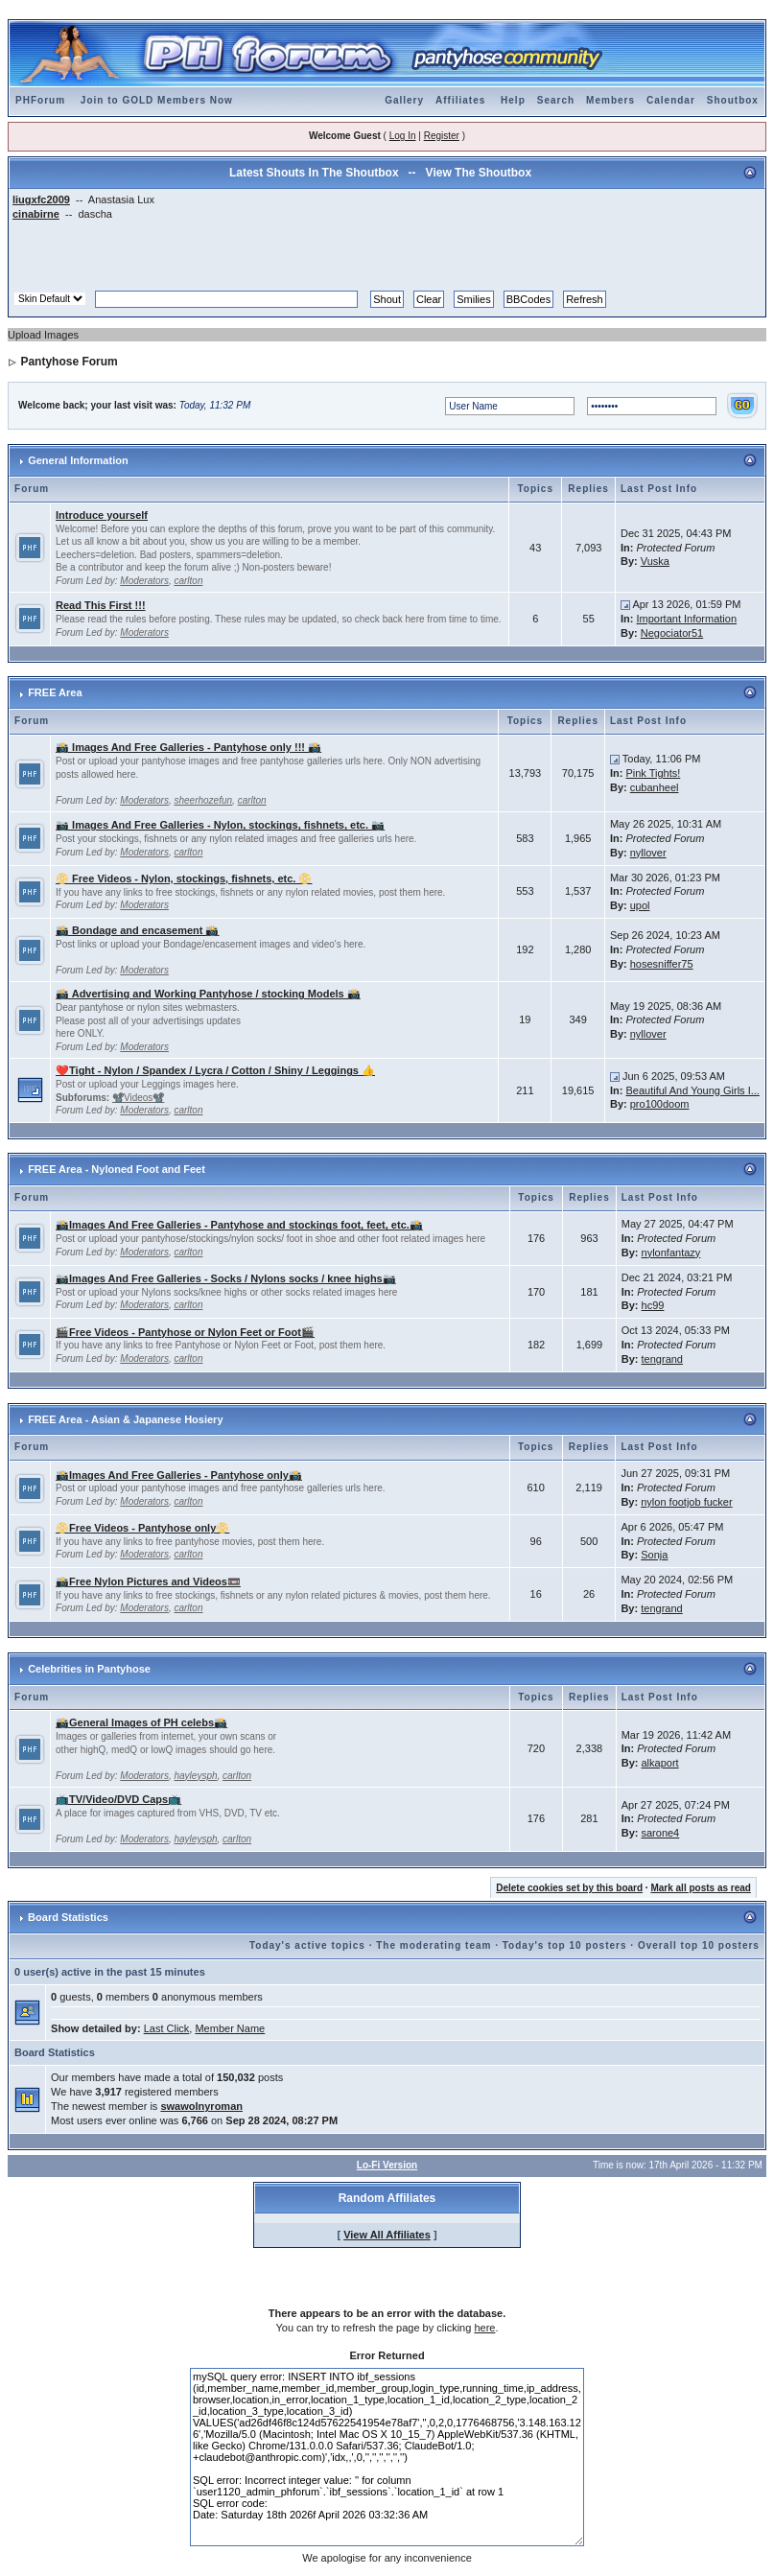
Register (441, 135)
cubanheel (654, 787)
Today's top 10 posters (565, 1945)
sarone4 (660, 1832)
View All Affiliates (387, 2234)
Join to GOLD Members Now (157, 100)
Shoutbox (733, 100)
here (484, 2327)
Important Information (686, 618)
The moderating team (433, 1945)
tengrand (662, 1359)
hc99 (653, 1305)
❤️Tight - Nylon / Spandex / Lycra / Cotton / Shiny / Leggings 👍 (215, 1070)
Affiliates (460, 100)
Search (556, 100)
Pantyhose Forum (68, 361)
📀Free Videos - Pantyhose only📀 (142, 1528)
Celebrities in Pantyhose (89, 1668)
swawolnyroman (201, 2106)
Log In (402, 135)
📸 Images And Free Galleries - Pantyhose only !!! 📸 (188, 747)
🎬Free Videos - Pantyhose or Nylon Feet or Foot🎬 (185, 1332)
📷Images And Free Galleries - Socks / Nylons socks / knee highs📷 (226, 1278)
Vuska (655, 561)
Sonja (654, 1554)
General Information (78, 460)
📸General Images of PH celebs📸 (141, 1722)
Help (513, 100)
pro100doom (660, 1104)
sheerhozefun (203, 800)
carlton (188, 580)
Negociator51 (672, 633)
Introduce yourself (102, 515)
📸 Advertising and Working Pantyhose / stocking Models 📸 (208, 993)
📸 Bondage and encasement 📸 (137, 930)
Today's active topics (307, 1945)
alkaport (659, 1762)
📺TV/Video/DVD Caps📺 (118, 1799)
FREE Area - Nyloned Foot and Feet (116, 1169)
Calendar (670, 100)
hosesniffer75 (661, 964)
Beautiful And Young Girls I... (692, 1090)
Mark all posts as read (700, 1888)
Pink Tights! (652, 773)
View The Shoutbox (478, 172)
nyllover (648, 852)
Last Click (167, 2028)
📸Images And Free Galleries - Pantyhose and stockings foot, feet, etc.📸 (239, 1224)
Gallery (404, 100)
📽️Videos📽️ (138, 1097)
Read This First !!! (101, 605)
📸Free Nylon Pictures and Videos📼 (148, 1581)
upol (640, 905)
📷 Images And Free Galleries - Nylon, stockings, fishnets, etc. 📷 (220, 825)
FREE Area (55, 692)
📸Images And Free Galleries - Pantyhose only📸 (179, 1475)
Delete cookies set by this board (569, 1888)
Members (610, 100)
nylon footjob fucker (686, 1502)
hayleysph (195, 1775)
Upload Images (43, 334)
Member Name (230, 2028)
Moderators (144, 580)
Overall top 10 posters (699, 1945)
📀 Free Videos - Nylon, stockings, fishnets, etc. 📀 (184, 878)
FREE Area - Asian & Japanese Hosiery (125, 1419)
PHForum (40, 100)
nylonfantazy (671, 1252)
